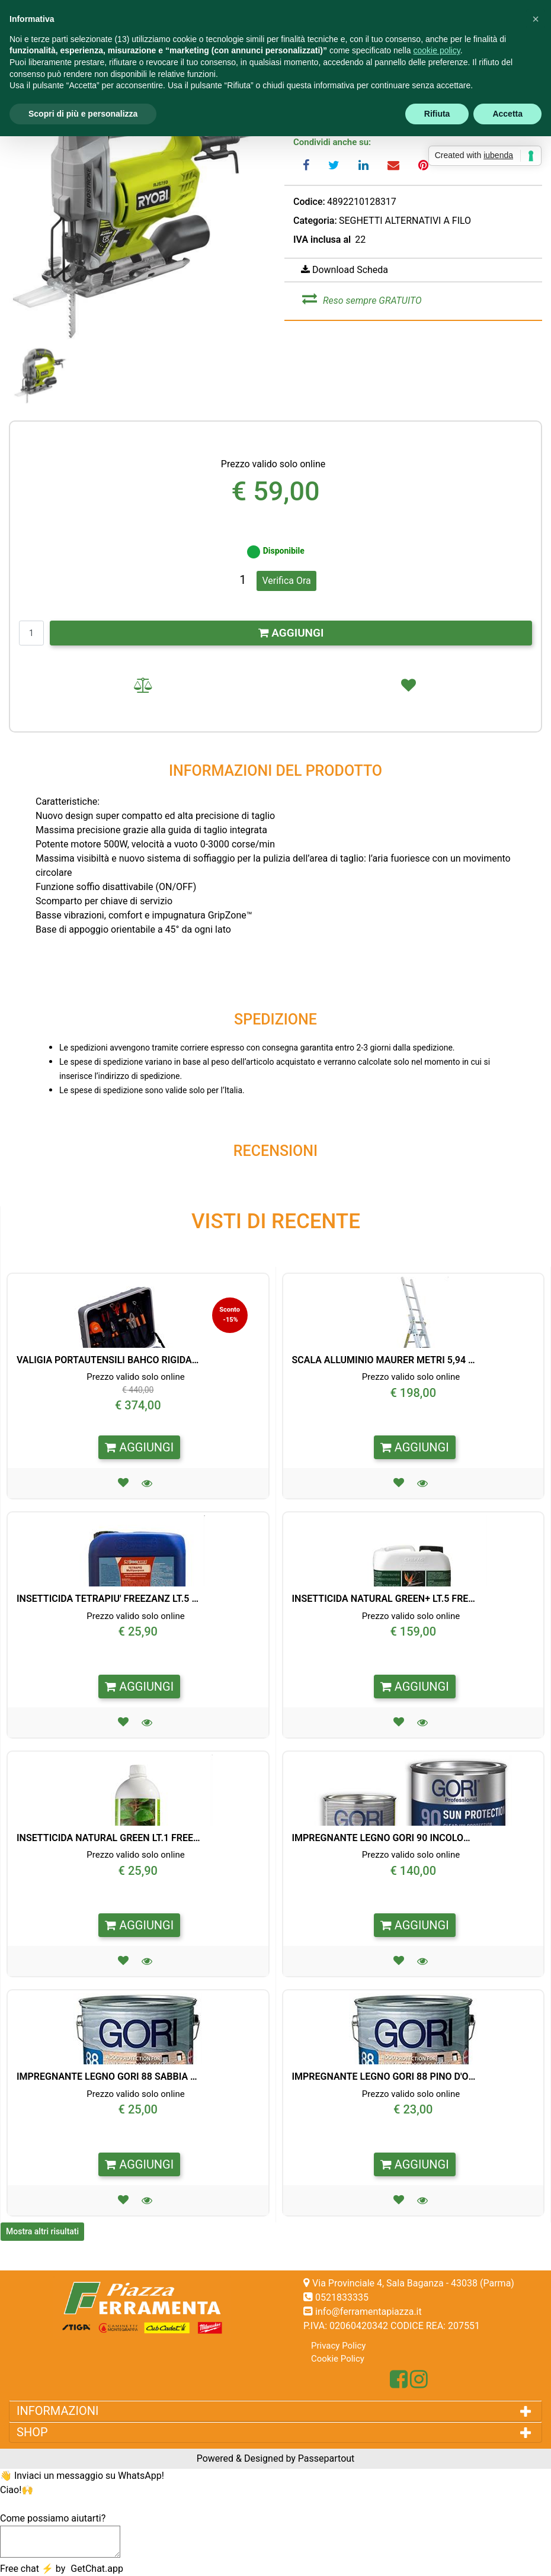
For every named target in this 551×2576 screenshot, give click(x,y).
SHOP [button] (35, 2432)
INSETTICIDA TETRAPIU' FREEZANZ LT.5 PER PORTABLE (108, 1598)
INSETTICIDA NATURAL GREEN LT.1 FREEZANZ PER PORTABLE (108, 1837)
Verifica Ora (286, 580)
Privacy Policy (338, 2345)
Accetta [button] (507, 113)
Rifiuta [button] (437, 113)
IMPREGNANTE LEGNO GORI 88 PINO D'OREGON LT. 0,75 (384, 2076)
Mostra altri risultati (42, 2231)
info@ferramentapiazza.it (368, 2311)
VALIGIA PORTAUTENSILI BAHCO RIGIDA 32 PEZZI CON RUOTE (108, 1360)
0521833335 (342, 2297)
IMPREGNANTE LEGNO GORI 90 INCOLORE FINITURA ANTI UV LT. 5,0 (384, 1837)
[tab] (275, 2411)
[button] (138, 208)
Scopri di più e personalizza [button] (82, 113)
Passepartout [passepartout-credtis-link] (326, 2458)
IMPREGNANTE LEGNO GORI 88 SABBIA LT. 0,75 (108, 2076)
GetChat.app (97, 2568)
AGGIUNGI (291, 633)
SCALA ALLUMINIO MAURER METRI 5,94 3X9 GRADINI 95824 (384, 1360)
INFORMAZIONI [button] (59, 2411)
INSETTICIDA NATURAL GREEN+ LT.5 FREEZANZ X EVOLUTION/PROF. (384, 1598)
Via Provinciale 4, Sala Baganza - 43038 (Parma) (413, 2283)
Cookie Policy (337, 2358)
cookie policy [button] (437, 50)
